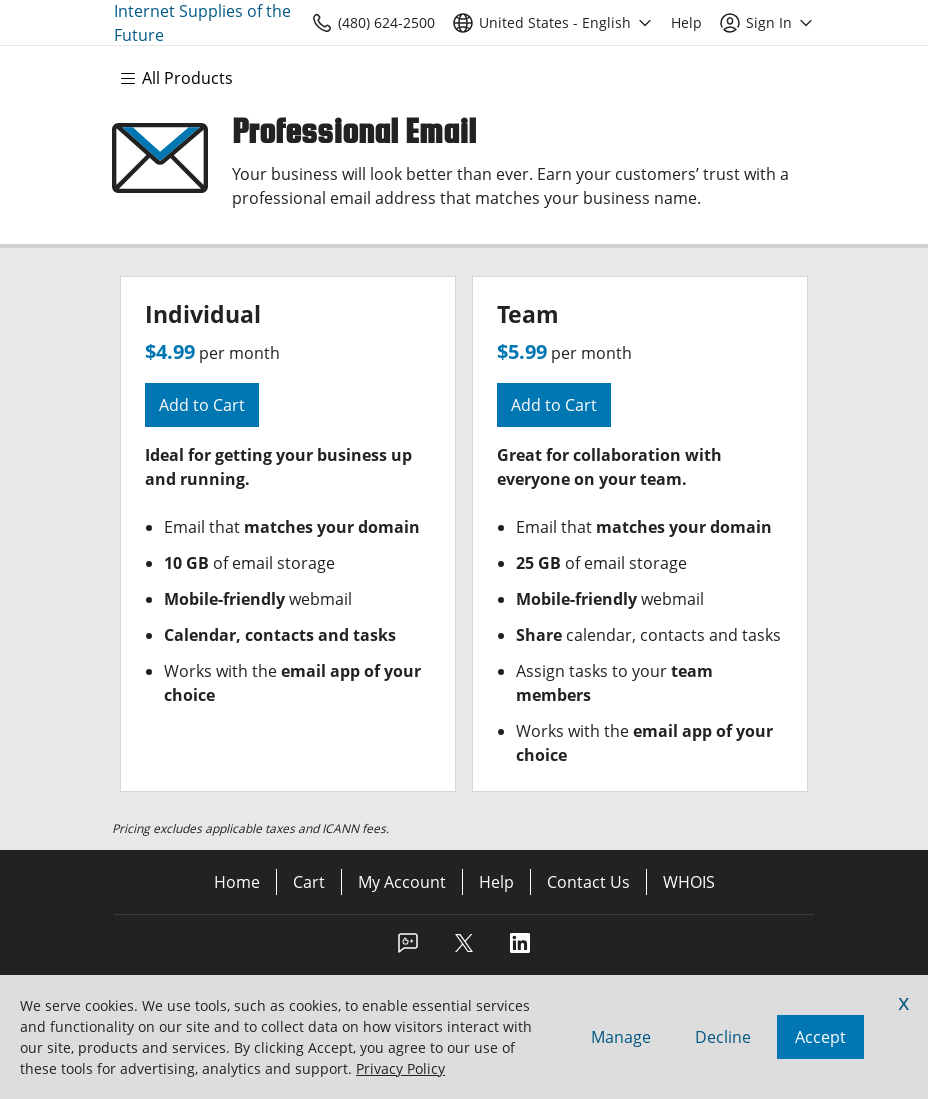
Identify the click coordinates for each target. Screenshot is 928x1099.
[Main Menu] (186, 78)
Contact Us (588, 882)
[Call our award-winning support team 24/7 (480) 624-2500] (686, 22)
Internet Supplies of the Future (202, 22)
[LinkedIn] (520, 949)
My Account (402, 882)
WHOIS (689, 882)
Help (496, 882)
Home (237, 882)
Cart (309, 882)
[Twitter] (464, 949)
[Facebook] (408, 949)
